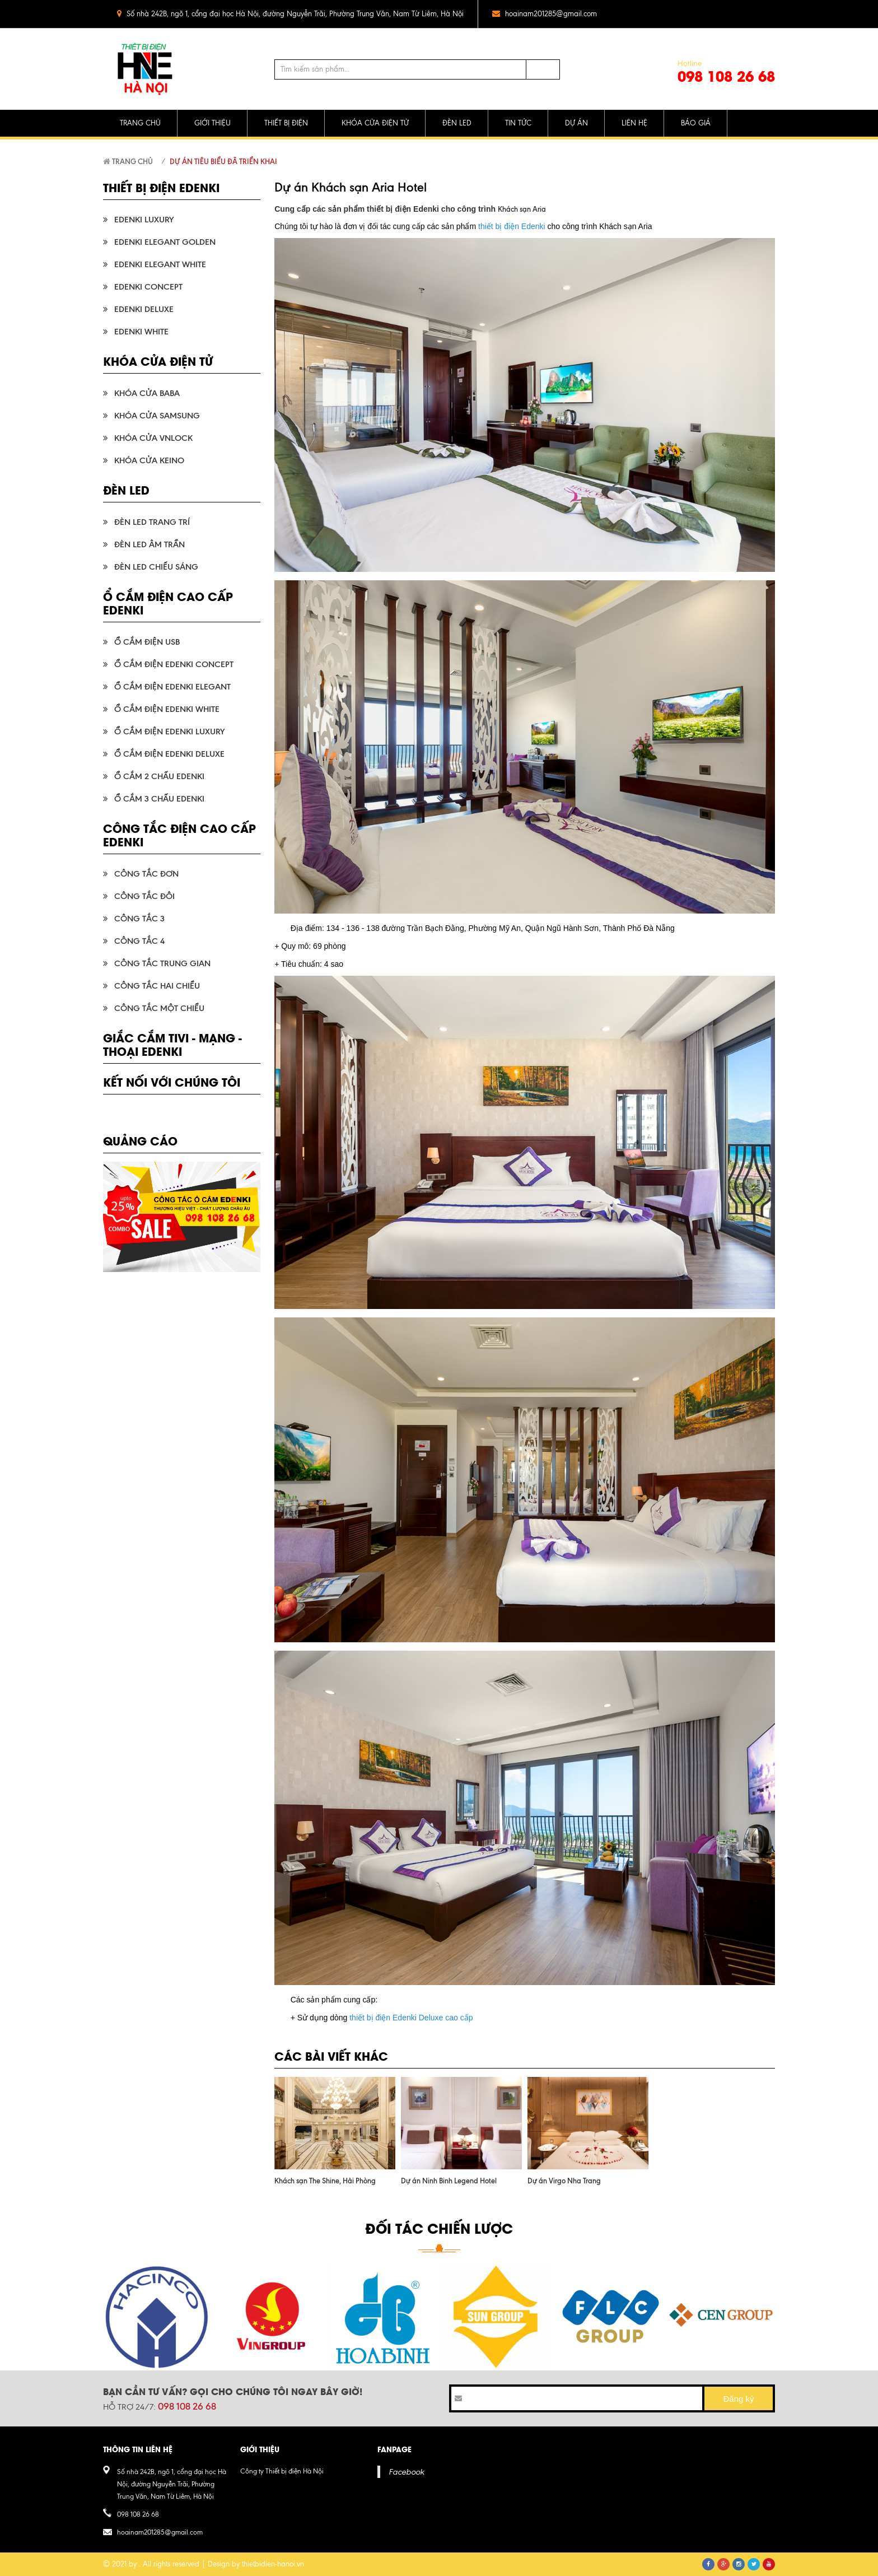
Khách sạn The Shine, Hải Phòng (325, 2180)
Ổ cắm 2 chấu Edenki (159, 776)
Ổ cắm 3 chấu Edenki (159, 799)
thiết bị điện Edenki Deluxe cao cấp (411, 2017)
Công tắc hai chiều (157, 986)
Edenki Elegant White (160, 264)
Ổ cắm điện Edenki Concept (173, 664)
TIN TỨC (518, 123)
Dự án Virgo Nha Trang (564, 2180)
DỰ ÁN (576, 123)
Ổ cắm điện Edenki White (167, 709)
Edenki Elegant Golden (165, 242)
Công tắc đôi (144, 896)
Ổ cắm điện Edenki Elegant (172, 687)
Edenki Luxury (144, 220)
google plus (743, 14)
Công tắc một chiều (159, 1008)
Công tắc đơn (146, 874)
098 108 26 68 (726, 75)
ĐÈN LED (456, 123)
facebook (698, 14)
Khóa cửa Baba (147, 393)
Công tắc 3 (139, 919)
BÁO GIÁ (696, 123)
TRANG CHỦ (140, 123)
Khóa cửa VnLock (153, 438)
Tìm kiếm (543, 69)
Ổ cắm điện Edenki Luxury (169, 731)
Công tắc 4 (139, 941)
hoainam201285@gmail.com (551, 14)
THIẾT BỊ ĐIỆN (286, 123)
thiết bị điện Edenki (511, 226)
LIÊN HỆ (634, 123)
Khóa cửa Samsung (157, 416)
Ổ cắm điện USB (147, 642)
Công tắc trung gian (162, 963)
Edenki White (141, 332)
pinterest (765, 14)
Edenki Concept (148, 287)
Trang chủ (128, 161)
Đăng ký (738, 2398)
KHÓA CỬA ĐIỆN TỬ (375, 123)
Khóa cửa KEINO (149, 460)
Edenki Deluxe (144, 309)
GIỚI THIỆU (212, 123)
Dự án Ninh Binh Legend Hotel (449, 2180)
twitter (720, 14)
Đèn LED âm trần (149, 544)
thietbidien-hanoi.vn (273, 2564)
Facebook (406, 2472)
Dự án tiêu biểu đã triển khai (223, 161)
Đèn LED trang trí (152, 522)
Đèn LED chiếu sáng (156, 567)
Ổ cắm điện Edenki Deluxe (169, 754)
